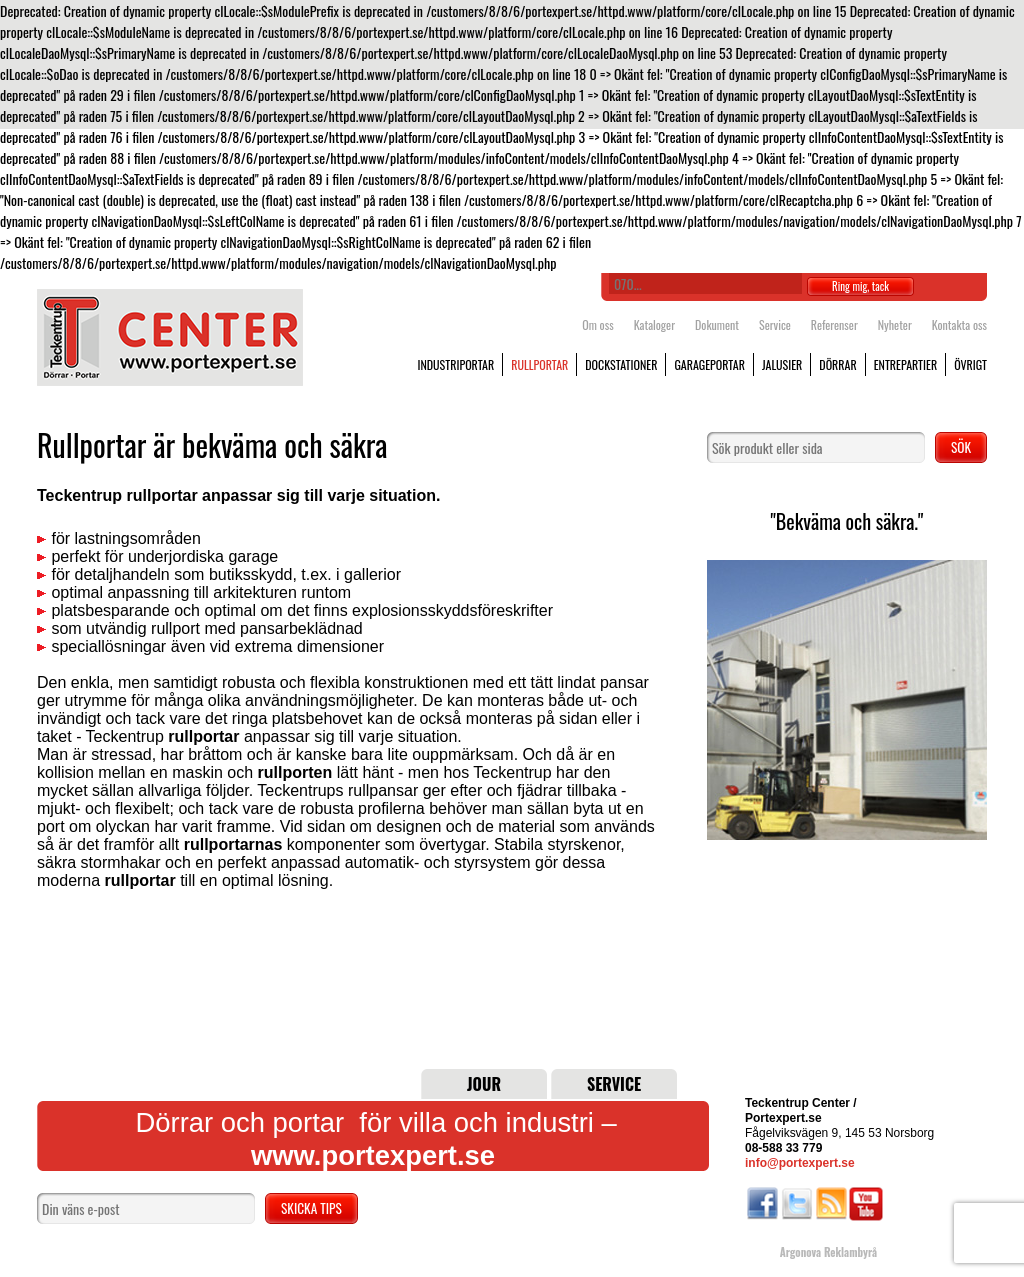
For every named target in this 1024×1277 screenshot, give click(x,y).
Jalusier (782, 364)
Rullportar (539, 364)
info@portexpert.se (800, 1163)
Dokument (717, 324)
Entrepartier (905, 364)
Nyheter (895, 324)
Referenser (834, 324)
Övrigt (970, 364)
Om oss (597, 324)
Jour (484, 1084)
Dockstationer (621, 364)
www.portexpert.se (373, 1155)
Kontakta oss (959, 324)
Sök (961, 447)
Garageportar (709, 364)
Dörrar (837, 364)
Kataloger (654, 324)
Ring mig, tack (860, 286)
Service (775, 324)
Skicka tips (311, 1208)
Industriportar (455, 364)
